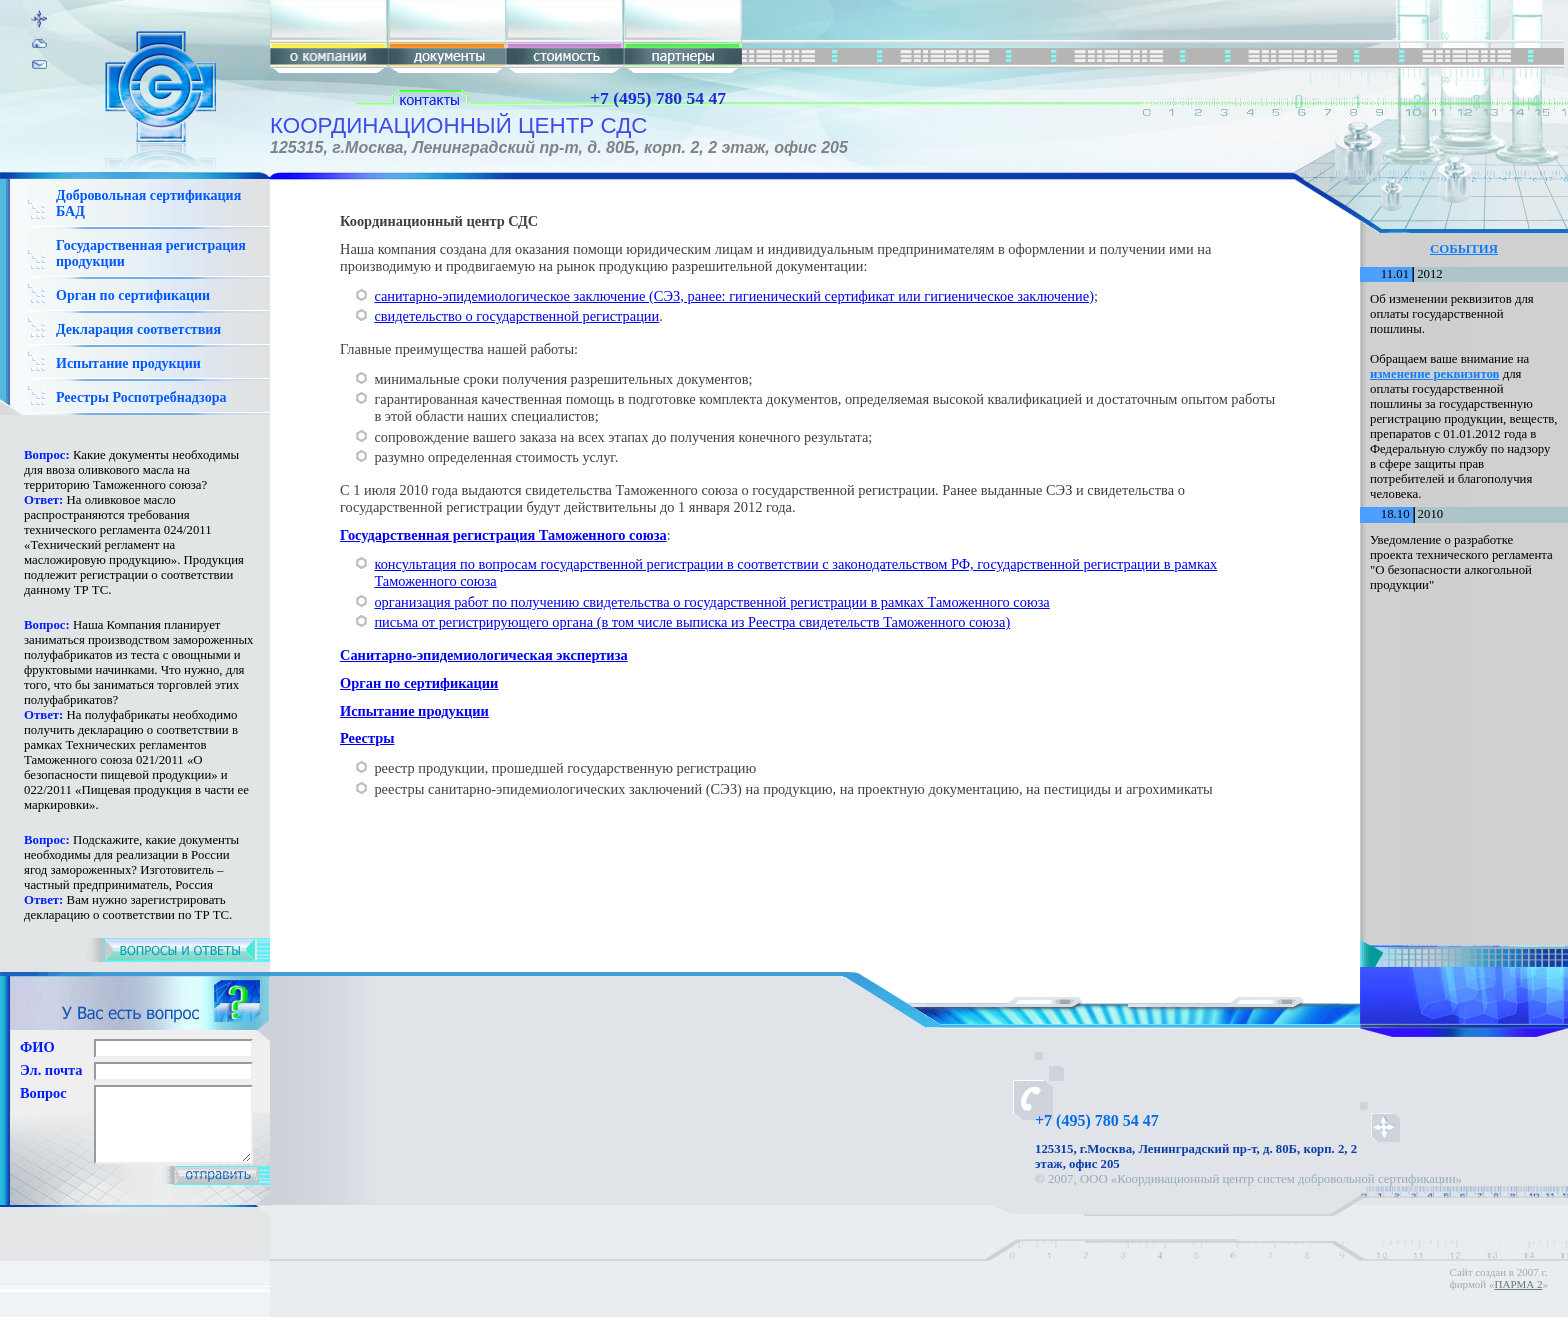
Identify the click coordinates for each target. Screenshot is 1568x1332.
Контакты (1256, 1194)
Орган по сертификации (133, 295)
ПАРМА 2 (1519, 1299)
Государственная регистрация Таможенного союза (503, 535)
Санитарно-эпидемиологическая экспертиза (484, 655)
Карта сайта (1323, 1194)
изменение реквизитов (1435, 374)
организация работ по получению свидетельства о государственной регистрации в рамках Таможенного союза (711, 602)
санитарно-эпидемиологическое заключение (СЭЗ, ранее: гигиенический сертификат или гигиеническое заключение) (734, 296)
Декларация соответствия (138, 329)
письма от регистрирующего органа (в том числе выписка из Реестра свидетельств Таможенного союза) (692, 622)
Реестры (367, 738)
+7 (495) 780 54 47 (658, 98)
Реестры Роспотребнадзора (141, 397)
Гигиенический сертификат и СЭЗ (1128, 1194)
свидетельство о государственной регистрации (516, 316)
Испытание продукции (128, 363)
